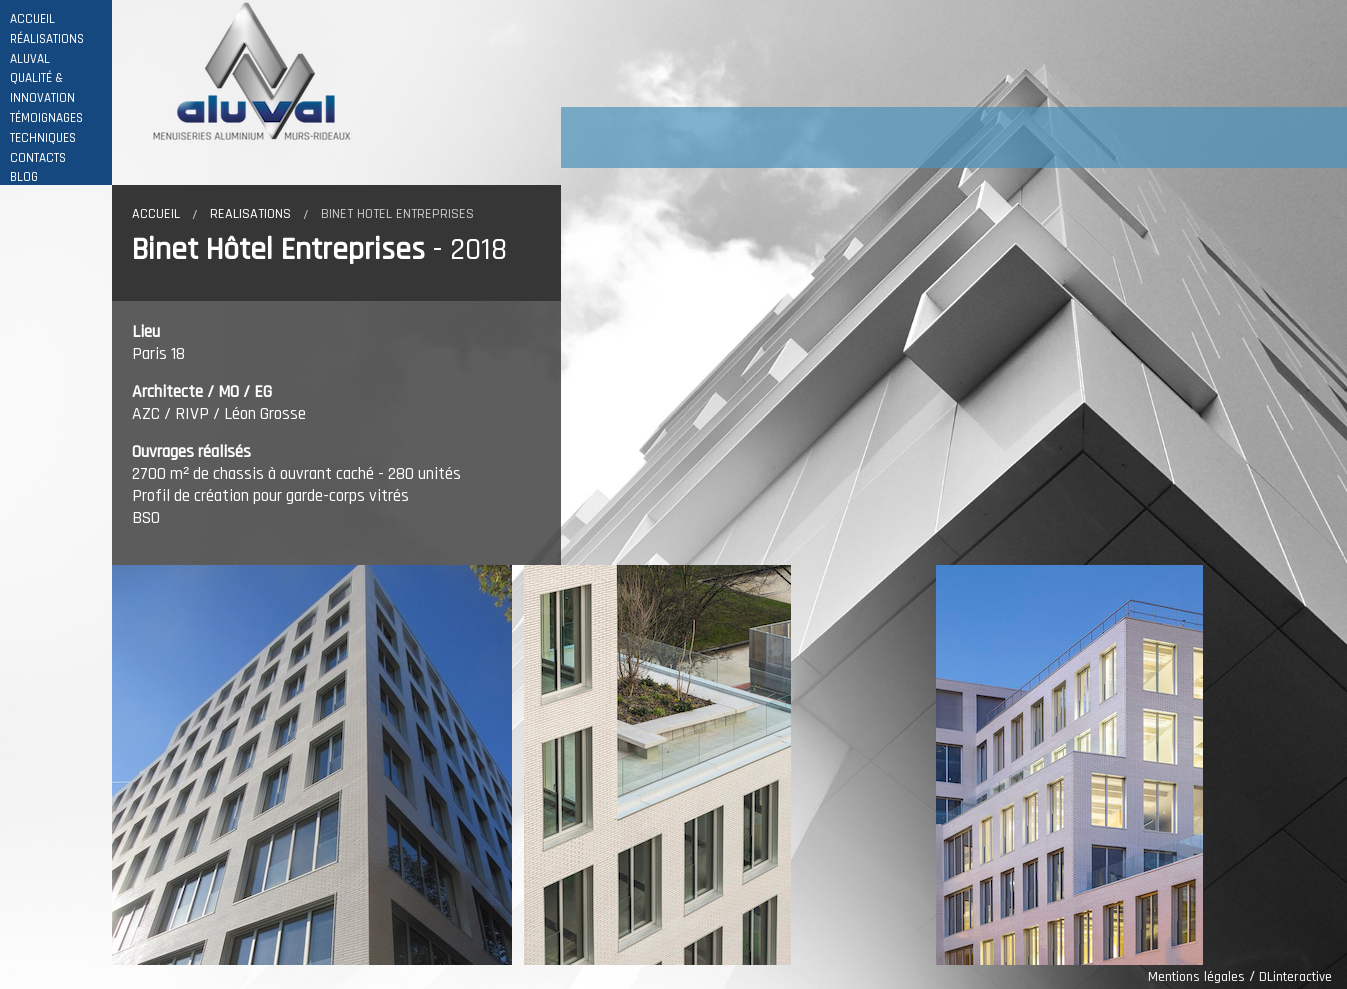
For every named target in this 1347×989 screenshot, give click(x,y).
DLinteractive (1295, 977)
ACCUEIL (32, 19)
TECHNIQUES (43, 138)
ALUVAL (30, 59)
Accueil (156, 214)
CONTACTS (38, 158)
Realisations (250, 214)
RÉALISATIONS (47, 39)
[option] (318, 765)
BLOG (24, 177)
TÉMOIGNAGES (46, 118)
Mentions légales (1196, 977)
